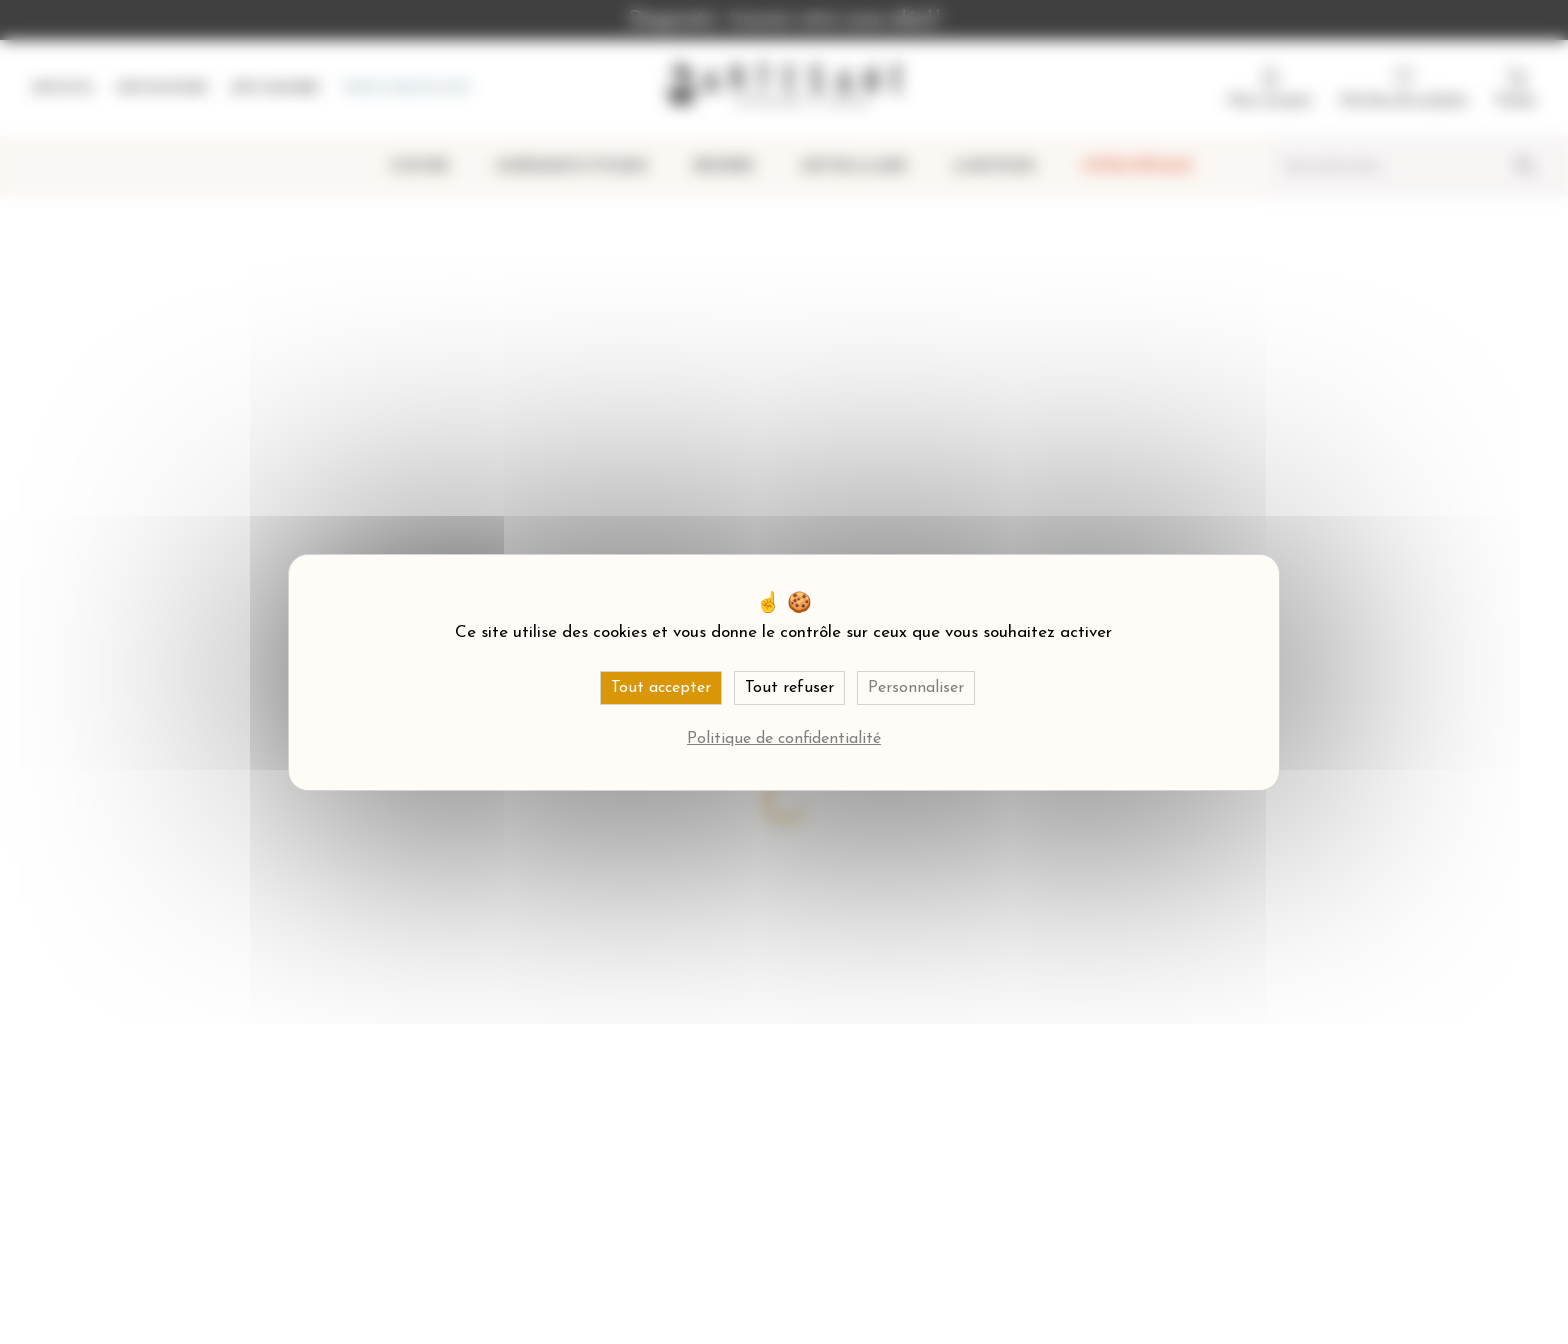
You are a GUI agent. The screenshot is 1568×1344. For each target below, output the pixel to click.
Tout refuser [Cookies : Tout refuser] (789, 688)
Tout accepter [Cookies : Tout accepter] (661, 688)
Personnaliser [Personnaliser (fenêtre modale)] (916, 688)
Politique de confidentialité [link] (784, 739)
